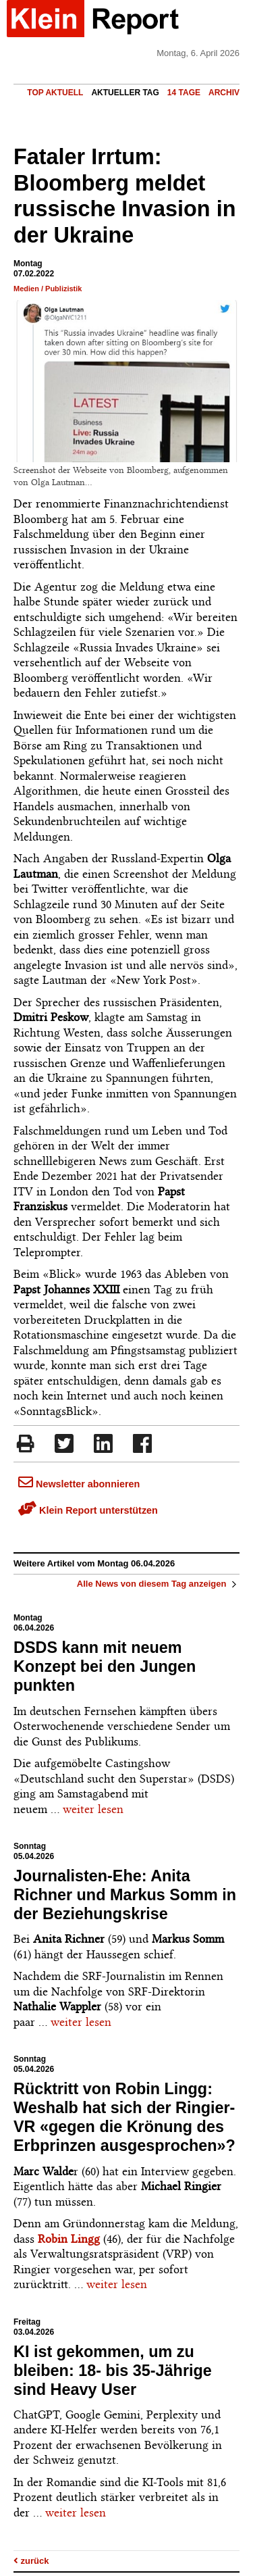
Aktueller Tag (125, 92)
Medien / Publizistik (47, 288)
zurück (31, 2561)
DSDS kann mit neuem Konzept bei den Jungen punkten (104, 1666)
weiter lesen (93, 1809)
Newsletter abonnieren (79, 1484)
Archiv (224, 92)
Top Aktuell (55, 92)
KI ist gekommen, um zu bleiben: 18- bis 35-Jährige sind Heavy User (112, 2370)
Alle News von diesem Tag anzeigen (158, 1584)
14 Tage (183, 92)
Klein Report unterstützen (88, 1510)
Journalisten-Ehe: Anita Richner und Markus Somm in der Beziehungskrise (124, 1895)
